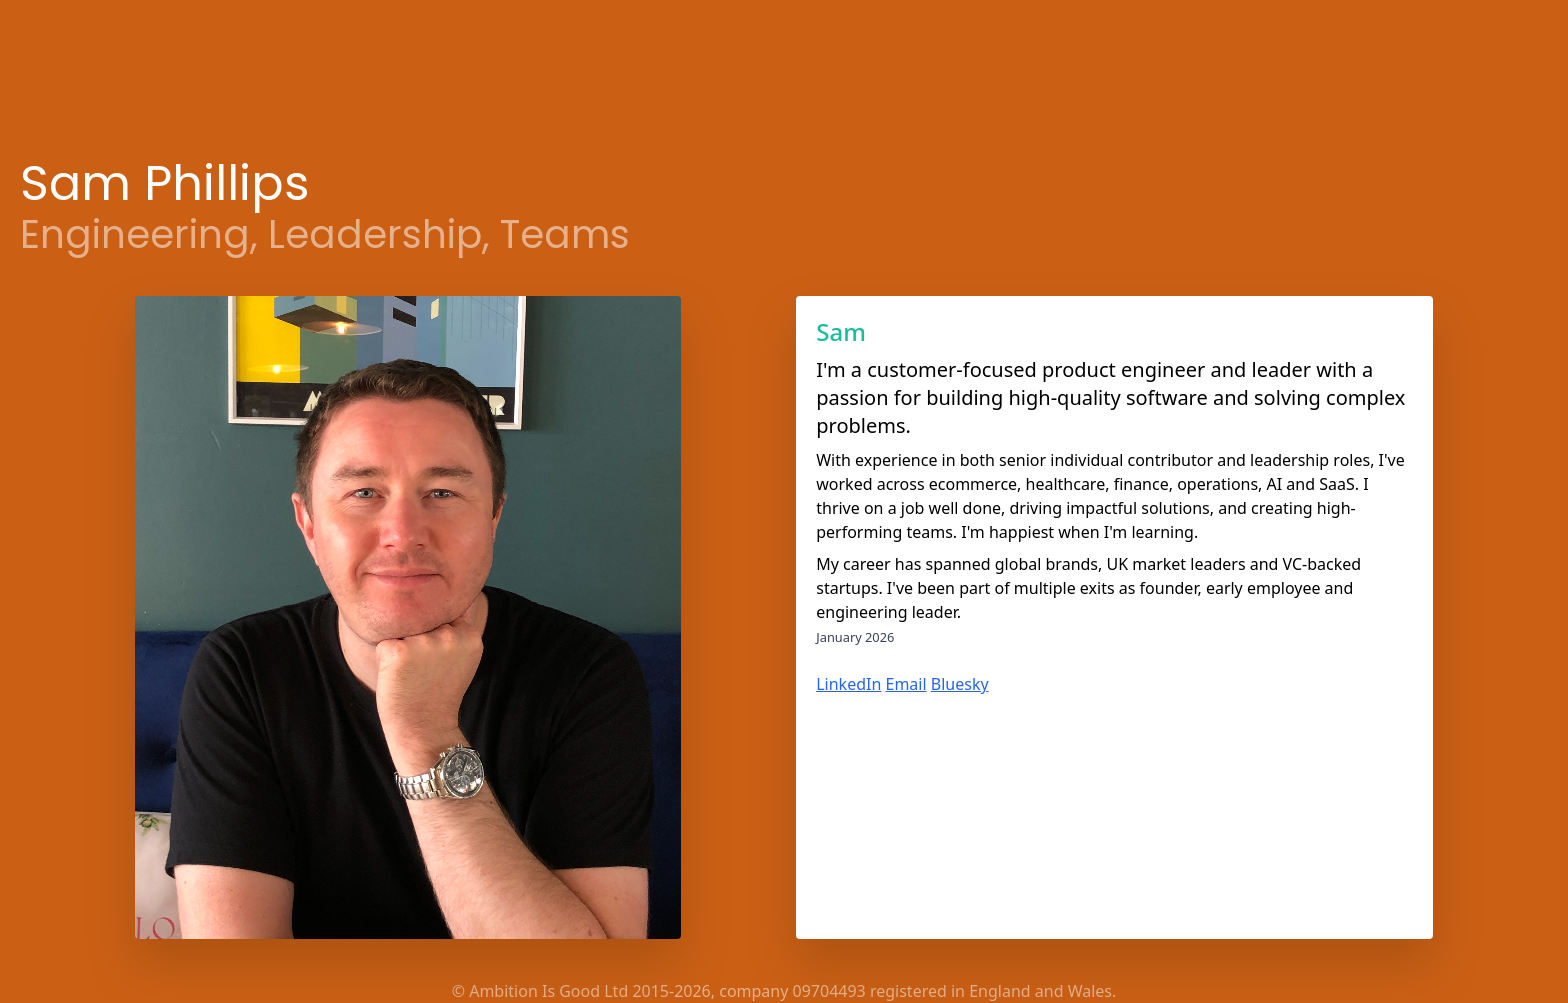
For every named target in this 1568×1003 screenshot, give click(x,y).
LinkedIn (848, 684)
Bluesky (960, 684)
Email (906, 684)
